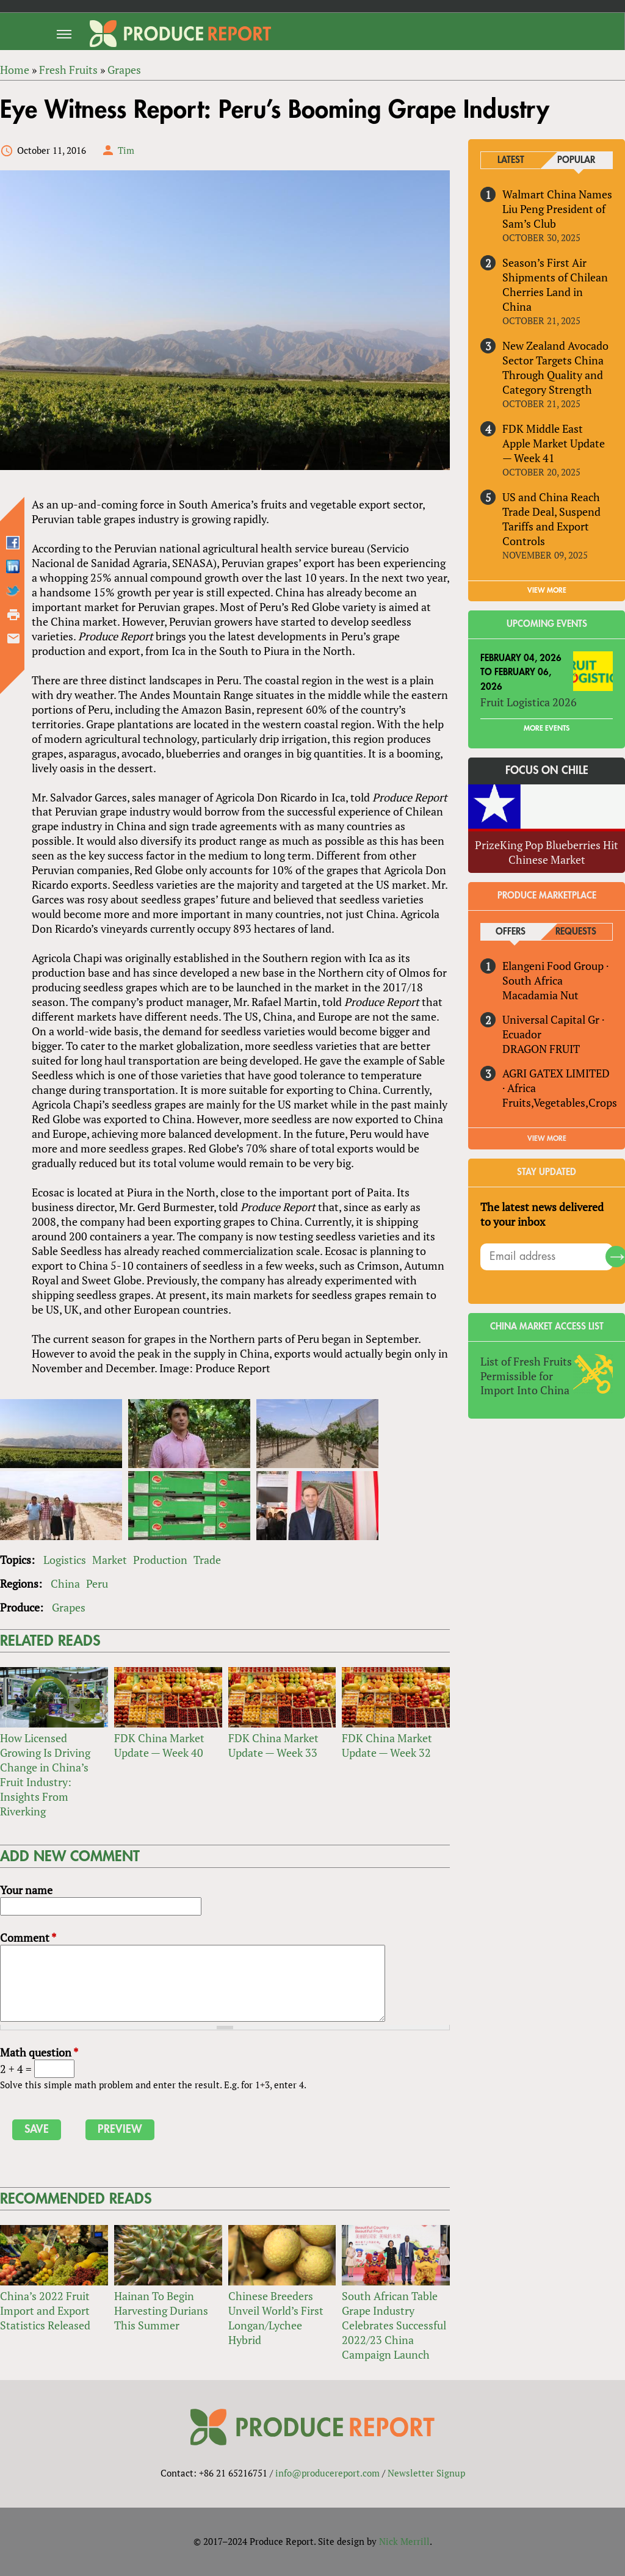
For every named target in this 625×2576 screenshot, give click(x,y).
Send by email (13, 638)
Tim (126, 150)
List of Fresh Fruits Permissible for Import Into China (526, 1376)
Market (109, 1559)
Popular (576, 160)
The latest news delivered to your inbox (542, 1214)
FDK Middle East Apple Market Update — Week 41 (553, 443)
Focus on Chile (546, 770)
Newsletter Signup (426, 2473)
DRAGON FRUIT (541, 1048)
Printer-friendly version (13, 614)
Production (160, 1559)
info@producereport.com (327, 2473)
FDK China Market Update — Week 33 (273, 1745)
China (65, 1583)
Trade (207, 1559)
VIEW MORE (546, 590)
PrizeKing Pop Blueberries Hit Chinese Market (546, 852)
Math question (39, 2052)
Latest (510, 160)
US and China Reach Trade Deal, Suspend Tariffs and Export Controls (551, 519)
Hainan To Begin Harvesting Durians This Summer (161, 2310)
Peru (97, 1583)
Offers (511, 931)
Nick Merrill (404, 2541)
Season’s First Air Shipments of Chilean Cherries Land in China (555, 284)
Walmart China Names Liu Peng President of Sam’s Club (557, 209)
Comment (28, 1937)
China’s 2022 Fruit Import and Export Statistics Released (45, 2310)
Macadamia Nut (540, 995)
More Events (546, 728)
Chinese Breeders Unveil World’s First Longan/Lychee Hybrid (275, 2317)
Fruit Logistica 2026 (528, 702)
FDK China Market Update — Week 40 (159, 1745)
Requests (575, 931)
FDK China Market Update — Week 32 (387, 1745)
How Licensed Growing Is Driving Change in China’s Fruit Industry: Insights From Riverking (45, 1774)
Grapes (68, 1607)
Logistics (64, 1559)
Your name (26, 1890)
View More (546, 1138)
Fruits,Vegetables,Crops (559, 1102)
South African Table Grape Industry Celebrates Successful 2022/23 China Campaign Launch (394, 2325)
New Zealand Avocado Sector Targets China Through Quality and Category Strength (555, 367)
